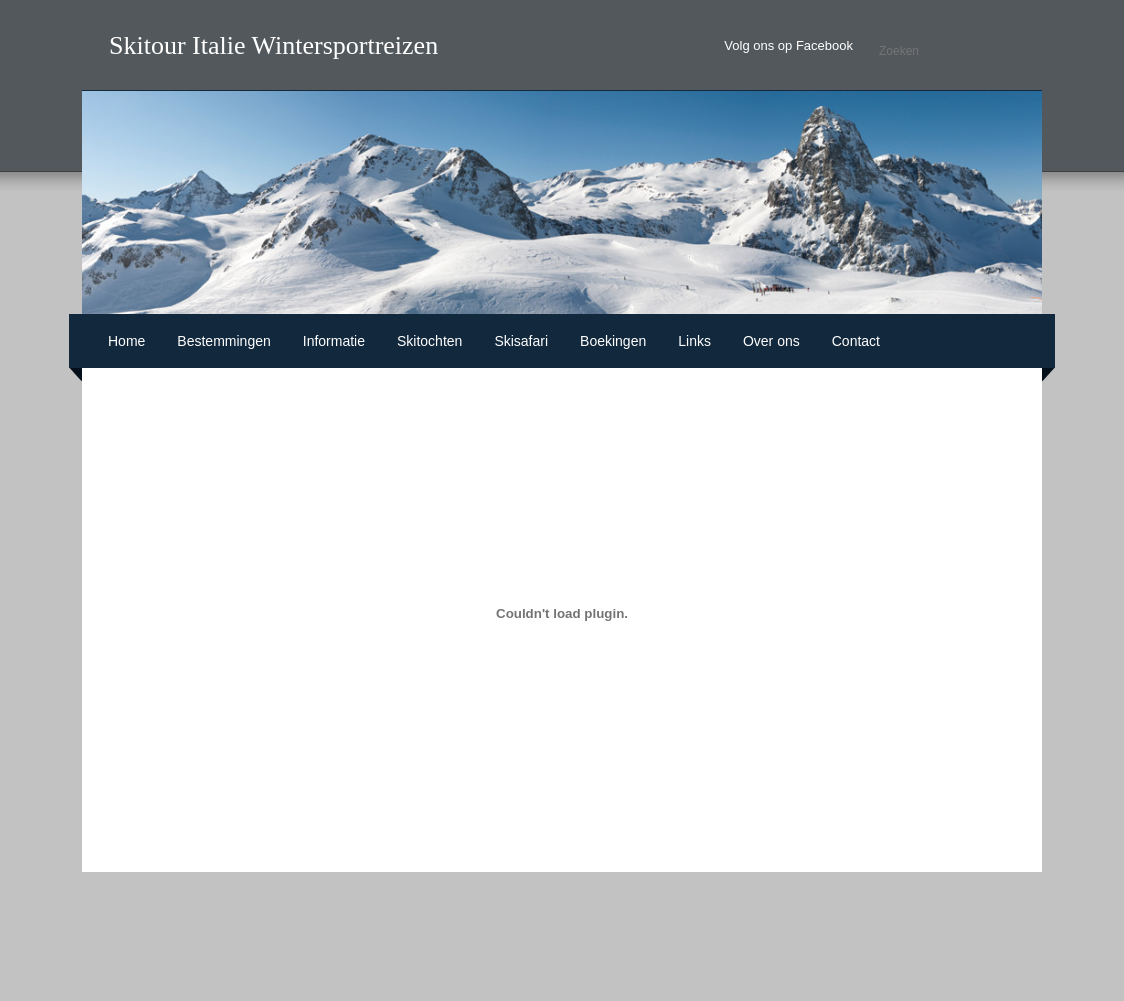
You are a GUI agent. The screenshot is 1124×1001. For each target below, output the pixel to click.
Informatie (334, 341)
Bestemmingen (223, 341)
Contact (856, 341)
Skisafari (521, 341)
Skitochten (429, 341)
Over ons (771, 341)
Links (694, 341)
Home (126, 341)
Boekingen (613, 341)
